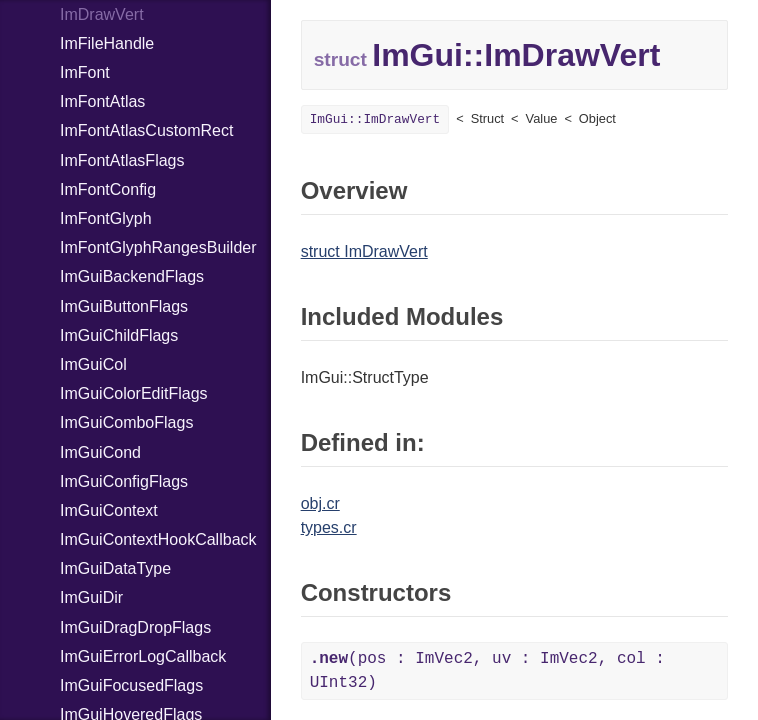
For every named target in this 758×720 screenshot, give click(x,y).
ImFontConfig (108, 189)
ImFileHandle (107, 43)
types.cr (329, 527)
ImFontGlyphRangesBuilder (158, 247)
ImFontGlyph (106, 218)
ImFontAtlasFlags (122, 160)
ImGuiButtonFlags (124, 306)
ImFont (85, 72)
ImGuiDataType (115, 568)
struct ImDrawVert (364, 251)
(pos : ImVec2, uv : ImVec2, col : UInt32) (487, 671)
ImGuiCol (93, 364)
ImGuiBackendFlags (132, 276)
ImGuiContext (109, 510)
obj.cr (320, 503)
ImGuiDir (91, 597)
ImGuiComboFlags (126, 422)
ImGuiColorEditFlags (134, 393)
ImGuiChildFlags (119, 335)
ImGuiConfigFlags (124, 481)
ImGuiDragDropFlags (135, 627)
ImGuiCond (100, 452)
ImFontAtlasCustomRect (146, 130)
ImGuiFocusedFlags (131, 685)
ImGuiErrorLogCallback (143, 656)
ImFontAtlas (102, 101)
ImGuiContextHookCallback (158, 539)
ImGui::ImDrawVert (375, 119)
